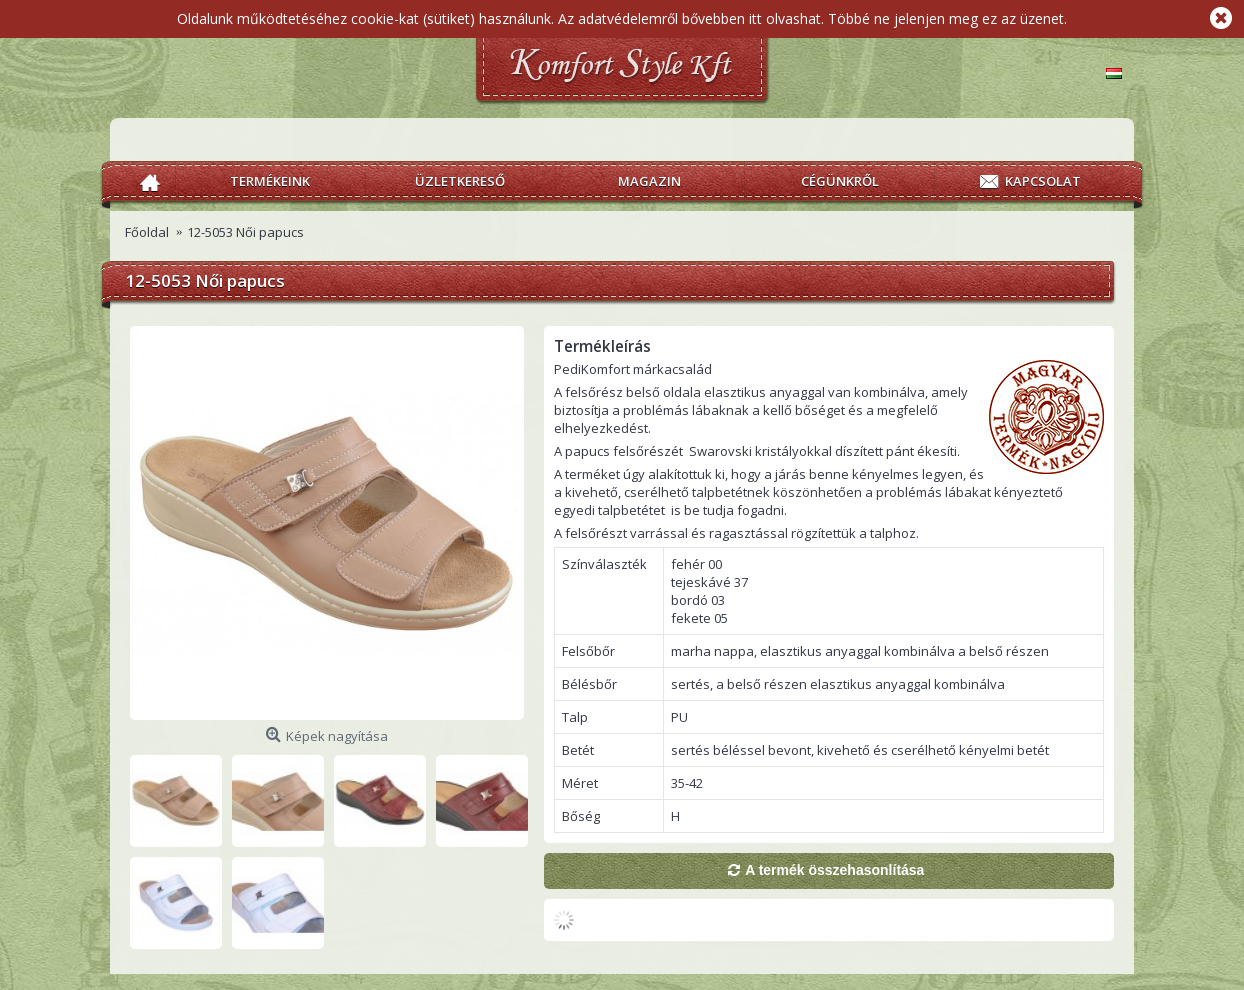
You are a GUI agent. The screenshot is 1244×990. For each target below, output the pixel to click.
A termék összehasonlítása (834, 870)
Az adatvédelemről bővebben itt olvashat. (691, 18)
